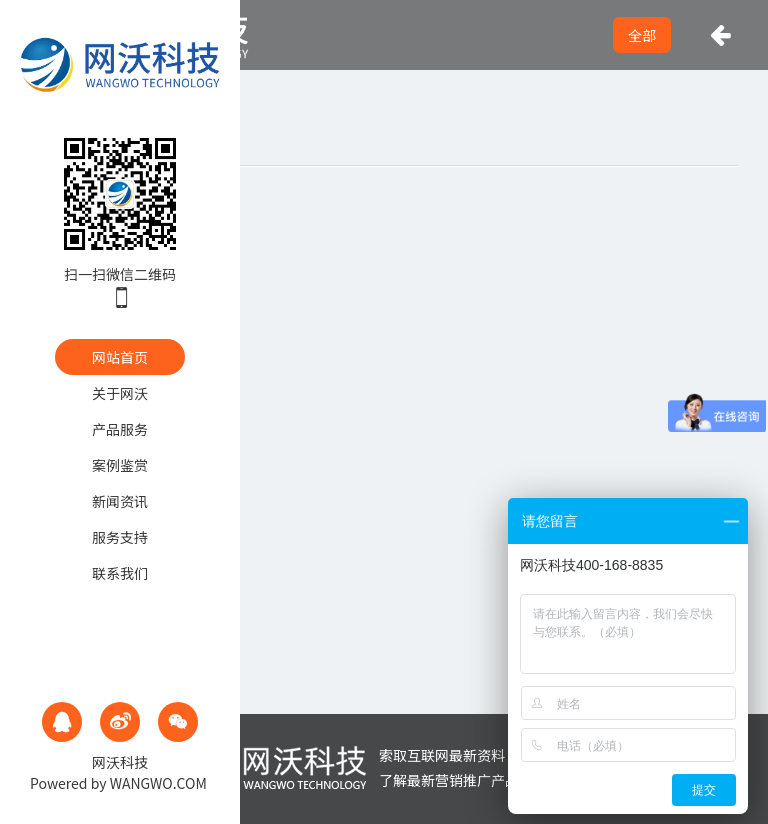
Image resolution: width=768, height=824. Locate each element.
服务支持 (120, 537)
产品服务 (120, 429)
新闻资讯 (120, 501)
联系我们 (120, 573)
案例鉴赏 (120, 465)
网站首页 (120, 357)
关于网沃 (120, 393)
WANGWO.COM (158, 783)
